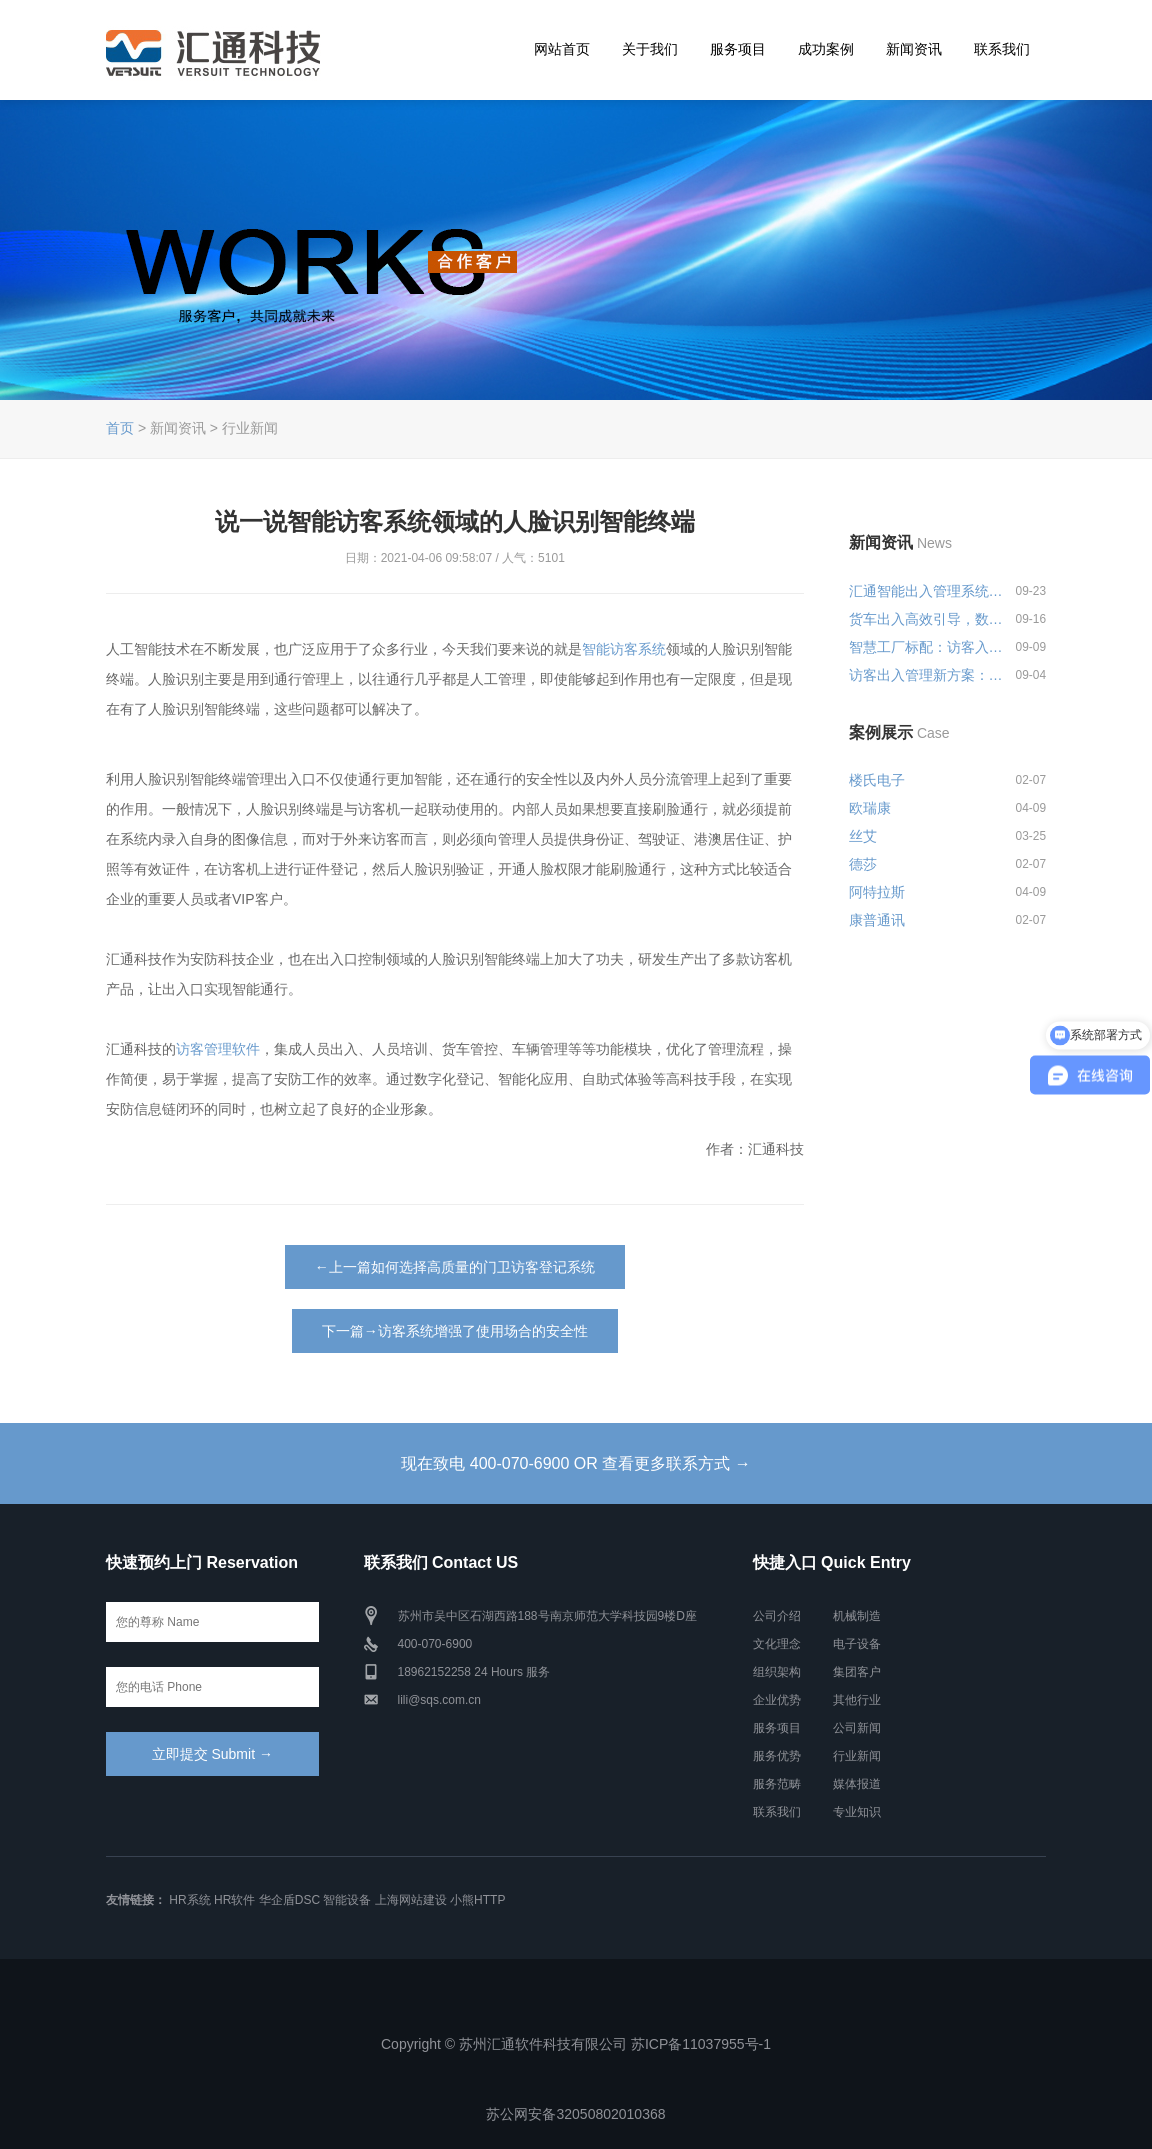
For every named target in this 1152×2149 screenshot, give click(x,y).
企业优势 (777, 1700)
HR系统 (189, 1900)
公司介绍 (777, 1616)
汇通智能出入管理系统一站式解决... (928, 591)
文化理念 (777, 1644)
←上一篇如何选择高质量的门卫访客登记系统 (455, 1267)
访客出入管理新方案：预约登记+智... (928, 675)
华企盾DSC (289, 1900)
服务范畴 (777, 1784)
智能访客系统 (624, 649)
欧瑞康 (870, 808)
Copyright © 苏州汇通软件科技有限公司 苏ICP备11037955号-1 (576, 2044)
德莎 (863, 864)
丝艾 (863, 836)
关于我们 (650, 49)
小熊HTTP (477, 1900)
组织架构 (777, 1672)
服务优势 (777, 1756)
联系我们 (1002, 49)
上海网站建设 (411, 1900)
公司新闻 (857, 1728)
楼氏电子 (877, 780)
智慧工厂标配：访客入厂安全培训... (928, 647)
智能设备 (347, 1900)
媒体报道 (857, 1784)
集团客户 (857, 1672)
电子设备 (857, 1644)
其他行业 (857, 1700)
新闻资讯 (914, 49)
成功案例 (826, 49)
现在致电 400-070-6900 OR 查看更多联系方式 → (575, 1463)
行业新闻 (857, 1756)
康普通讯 (877, 920)
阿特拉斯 (877, 892)
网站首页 (562, 49)
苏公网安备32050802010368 (575, 2114)
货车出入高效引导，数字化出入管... (928, 619)
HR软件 (234, 1900)
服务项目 (738, 49)
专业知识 (857, 1812)
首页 (120, 428)
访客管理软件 (218, 1049)
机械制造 (857, 1616)
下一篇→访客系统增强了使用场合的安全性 (455, 1331)
